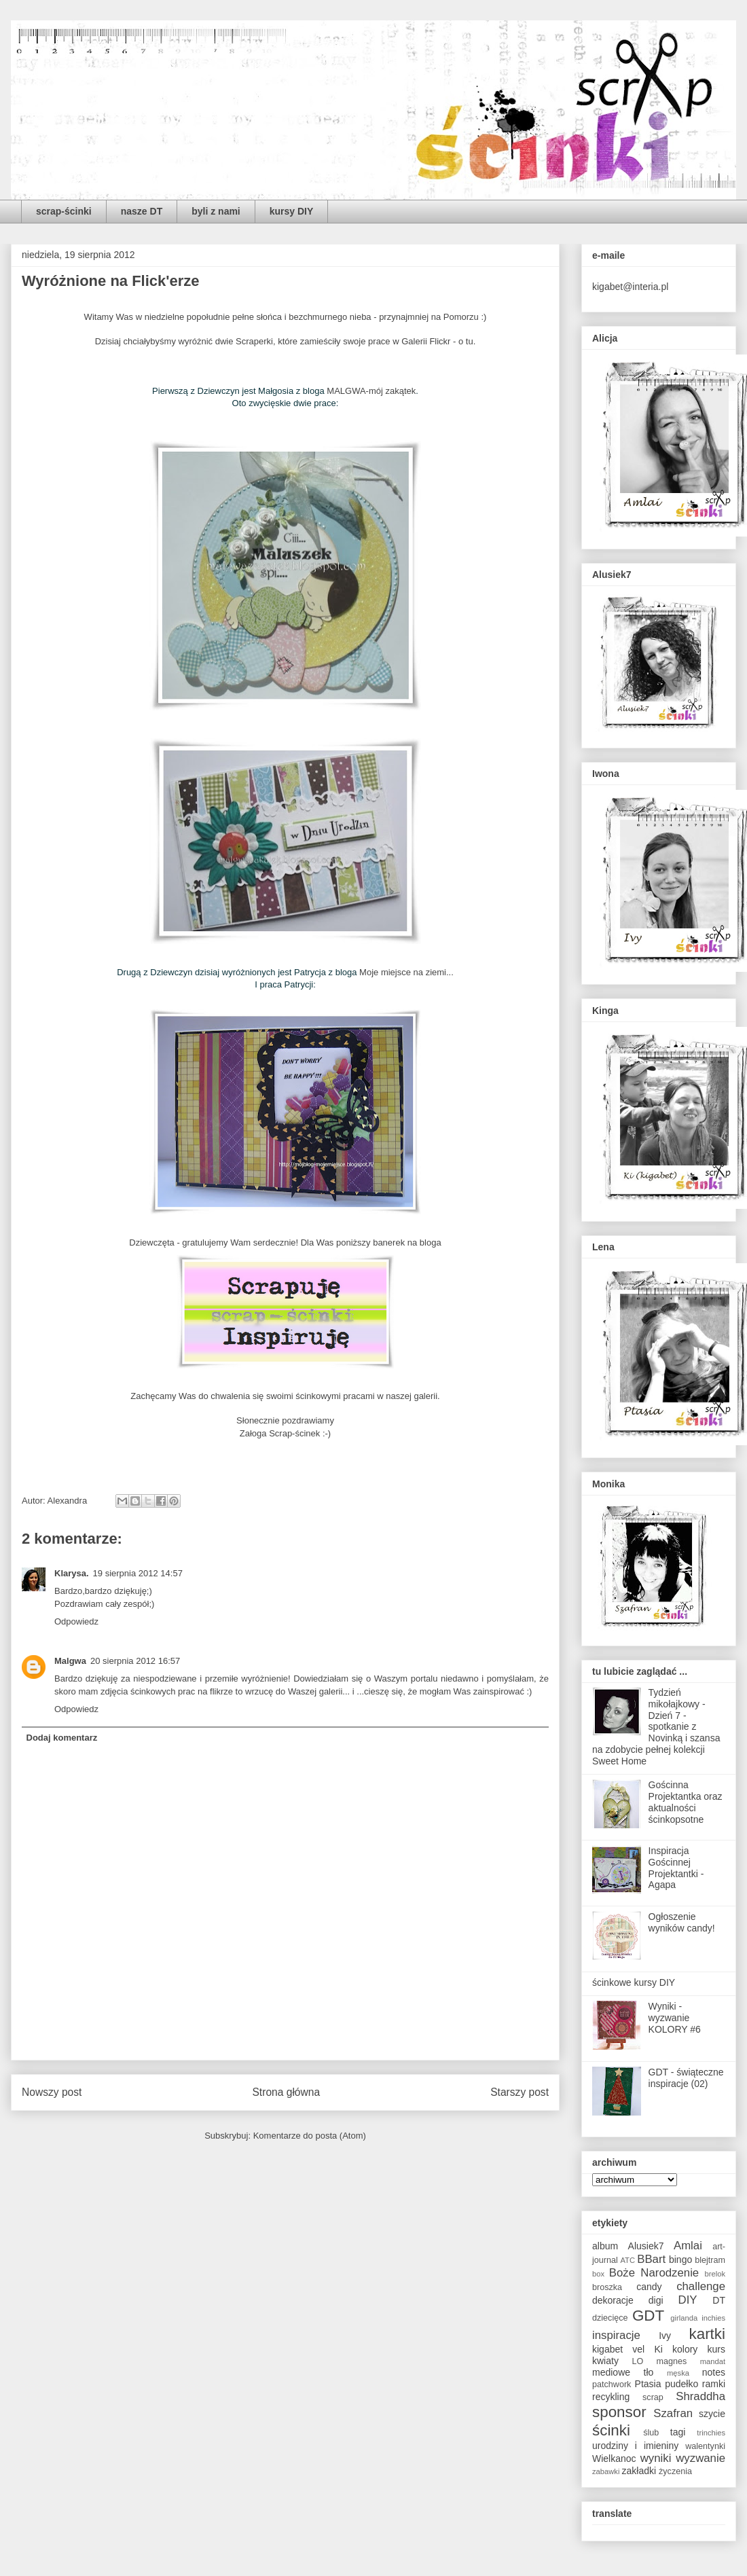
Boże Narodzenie (654, 2272)
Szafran (673, 2413)
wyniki (656, 2458)
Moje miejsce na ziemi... (406, 972)
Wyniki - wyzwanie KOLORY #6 (675, 2018)
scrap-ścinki (64, 211)
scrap (652, 2397)
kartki (707, 2333)
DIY (687, 2299)
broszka (607, 2287)
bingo (680, 2259)
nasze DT (141, 211)
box (598, 2274)
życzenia (675, 2471)
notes (713, 2372)
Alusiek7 (646, 2246)
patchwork (611, 2384)
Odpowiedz (76, 1621)
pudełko (681, 2383)
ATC (627, 2260)
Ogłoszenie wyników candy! (682, 1922)
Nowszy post (51, 2092)
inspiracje (616, 2335)
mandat (712, 2361)
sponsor (619, 2411)
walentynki (705, 2446)
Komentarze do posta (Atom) (309, 2135)
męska (678, 2373)
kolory (684, 2349)
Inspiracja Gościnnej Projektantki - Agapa (676, 1867)
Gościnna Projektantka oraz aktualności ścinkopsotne (686, 1801)
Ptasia (648, 2383)
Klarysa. (71, 1573)
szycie (712, 2413)
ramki (713, 2383)
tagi (678, 2432)
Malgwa (70, 1661)
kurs (716, 2349)
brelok (715, 2274)
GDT (648, 2315)
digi (656, 2300)
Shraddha (700, 2396)
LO (638, 2361)
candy (648, 2286)
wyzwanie (700, 2458)
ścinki (611, 2430)
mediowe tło (622, 2372)
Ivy (665, 2335)
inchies (713, 2318)
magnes (672, 2361)
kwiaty (605, 2360)
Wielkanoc (614, 2458)
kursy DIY (292, 211)
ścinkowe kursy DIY (633, 1982)
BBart (651, 2259)
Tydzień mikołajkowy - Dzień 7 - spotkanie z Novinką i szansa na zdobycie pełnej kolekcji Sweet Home (656, 1726)
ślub (651, 2432)
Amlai (688, 2245)
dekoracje (613, 2300)
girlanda (683, 2318)
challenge (700, 2286)
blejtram (710, 2260)
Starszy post (519, 2092)
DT (718, 2300)
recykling (611, 2396)
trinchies (711, 2433)
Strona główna (286, 2092)
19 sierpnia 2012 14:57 (138, 1573)
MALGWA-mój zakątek (371, 391)
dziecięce (610, 2318)
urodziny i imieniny (635, 2445)
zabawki (605, 2471)
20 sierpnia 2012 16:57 (135, 1661)
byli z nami (216, 211)
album (605, 2246)
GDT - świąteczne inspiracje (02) (686, 2078)
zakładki (639, 2470)
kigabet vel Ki (627, 2349)
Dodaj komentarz (62, 1738)
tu (469, 341)
